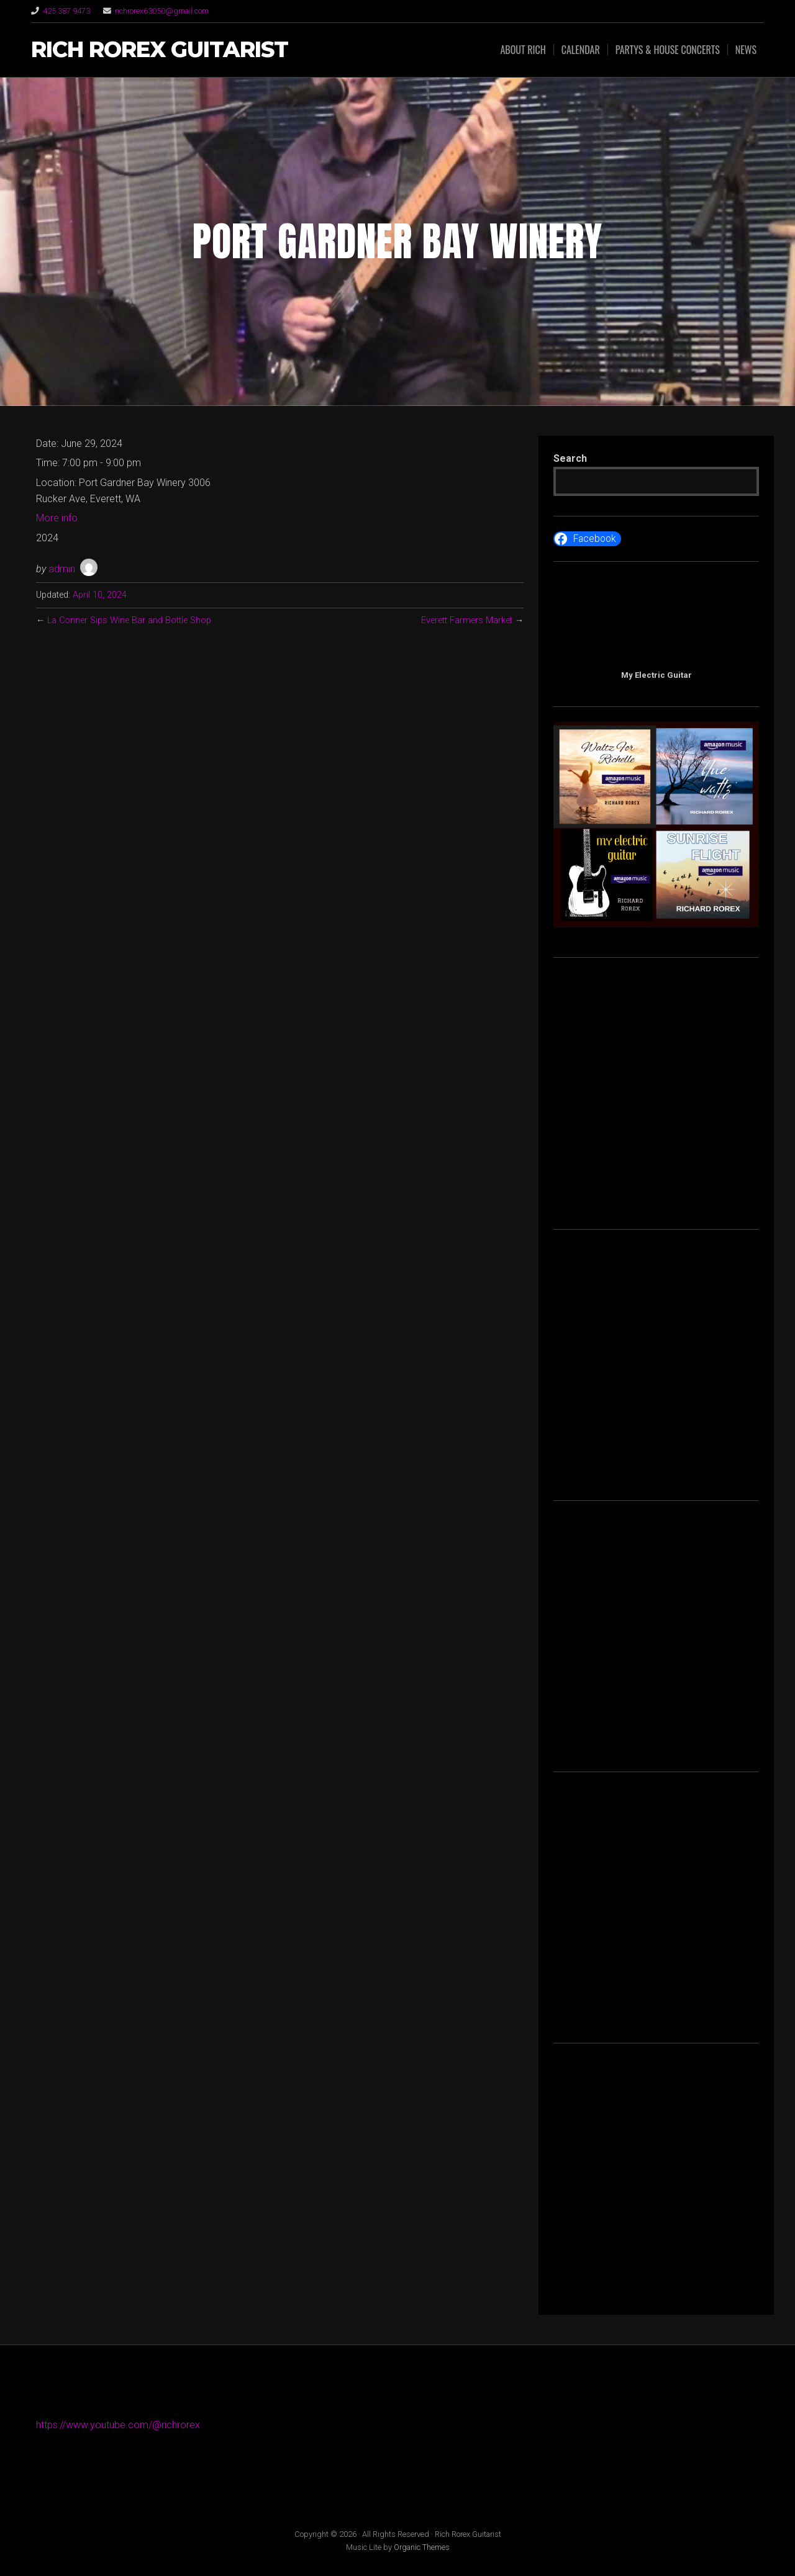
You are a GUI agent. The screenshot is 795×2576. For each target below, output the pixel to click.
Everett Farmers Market (466, 620)
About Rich (522, 49)
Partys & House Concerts (668, 49)
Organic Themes (422, 2547)
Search (570, 458)
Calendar (580, 49)
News (745, 49)
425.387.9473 (66, 11)
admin (61, 569)
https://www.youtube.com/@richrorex (118, 2425)
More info (57, 518)
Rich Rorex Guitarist (159, 50)
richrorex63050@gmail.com (162, 11)
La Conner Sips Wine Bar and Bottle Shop (130, 620)
